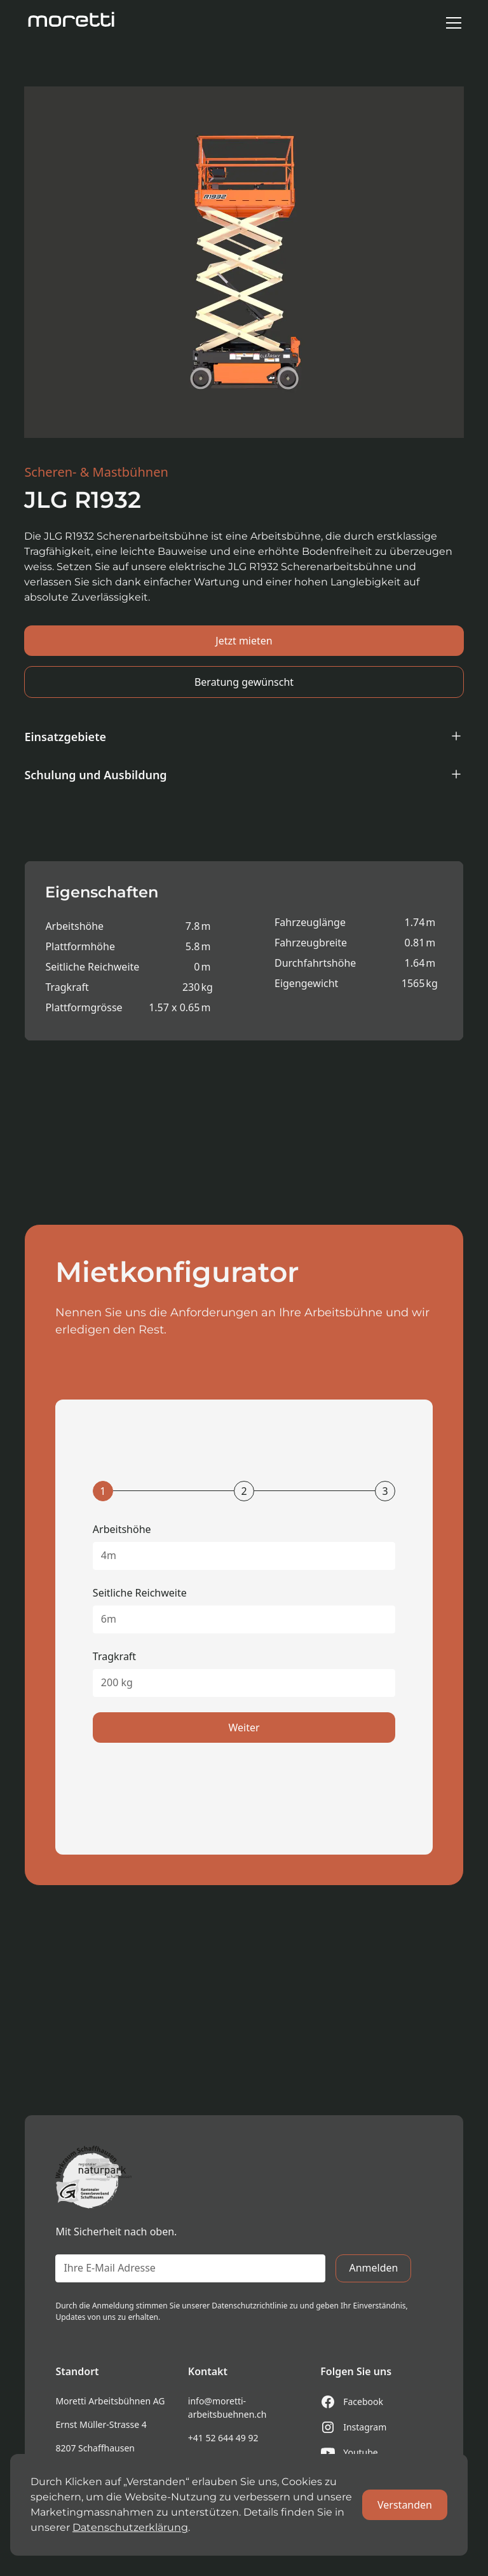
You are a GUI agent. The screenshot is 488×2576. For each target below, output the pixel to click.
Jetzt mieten (243, 641)
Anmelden (373, 2268)
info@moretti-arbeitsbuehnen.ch (227, 2407)
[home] (71, 23)
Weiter (243, 1727)
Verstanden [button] (404, 2505)
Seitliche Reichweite (140, 1593)
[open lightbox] (243, 262)
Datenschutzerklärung (130, 2527)
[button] (451, 23)
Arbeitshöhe (122, 1529)
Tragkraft (114, 1656)
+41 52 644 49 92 (223, 2438)
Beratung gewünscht (244, 682)
